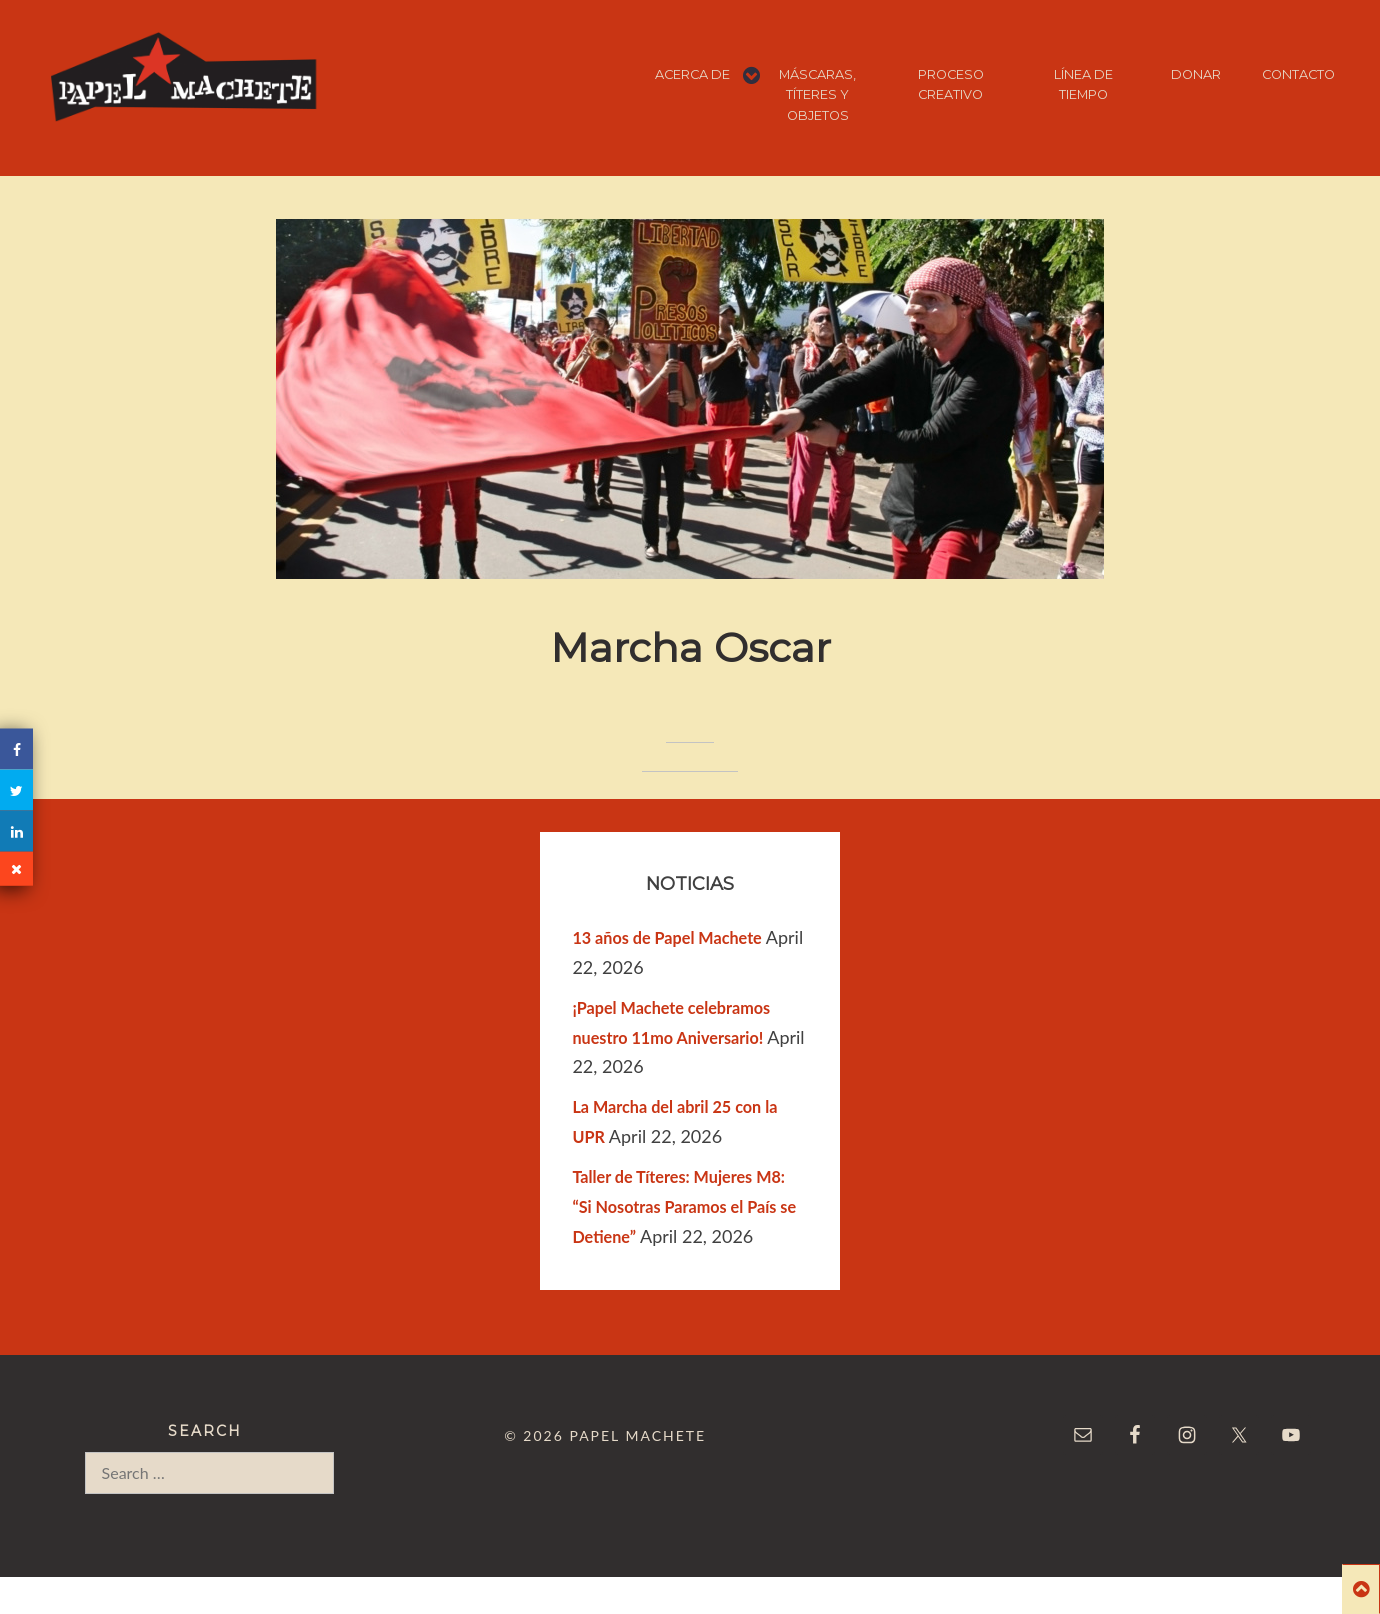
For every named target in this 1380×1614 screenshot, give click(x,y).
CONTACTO (1298, 74)
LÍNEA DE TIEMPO (1083, 84)
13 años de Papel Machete (666, 937)
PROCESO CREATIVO (951, 84)
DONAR (1196, 74)
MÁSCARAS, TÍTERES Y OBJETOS (817, 95)
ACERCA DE (692, 74)
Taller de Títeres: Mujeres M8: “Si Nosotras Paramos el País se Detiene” (684, 1206)
